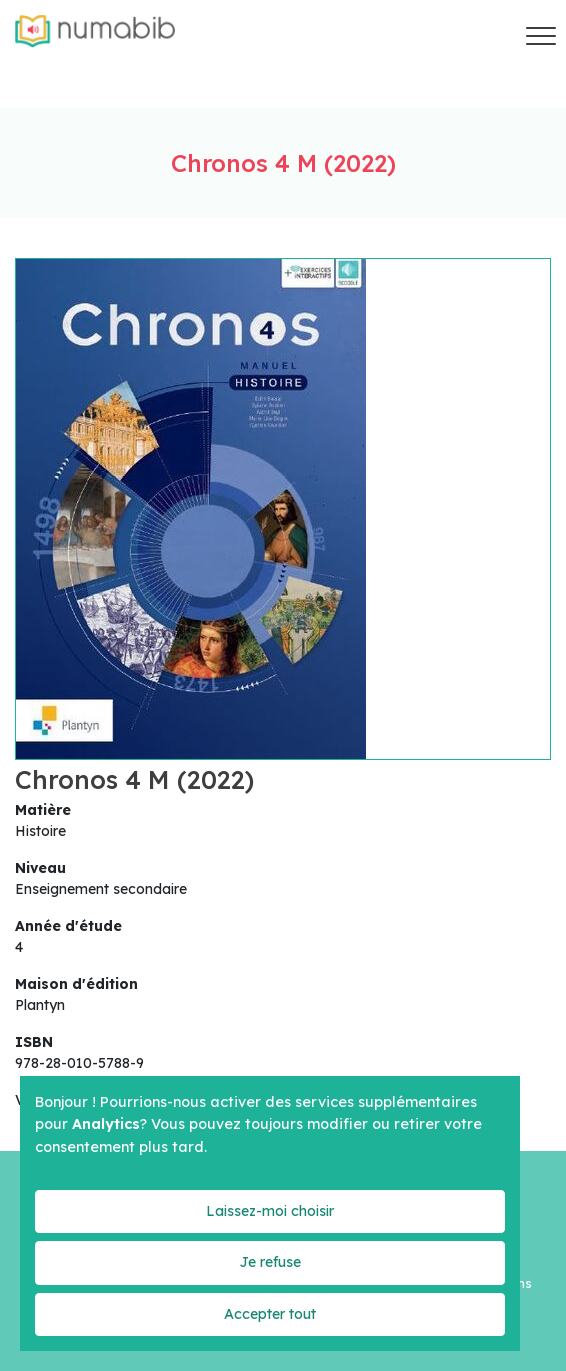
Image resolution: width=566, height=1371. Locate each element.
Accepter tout (270, 1314)
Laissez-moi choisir (270, 1211)
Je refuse (270, 1262)
